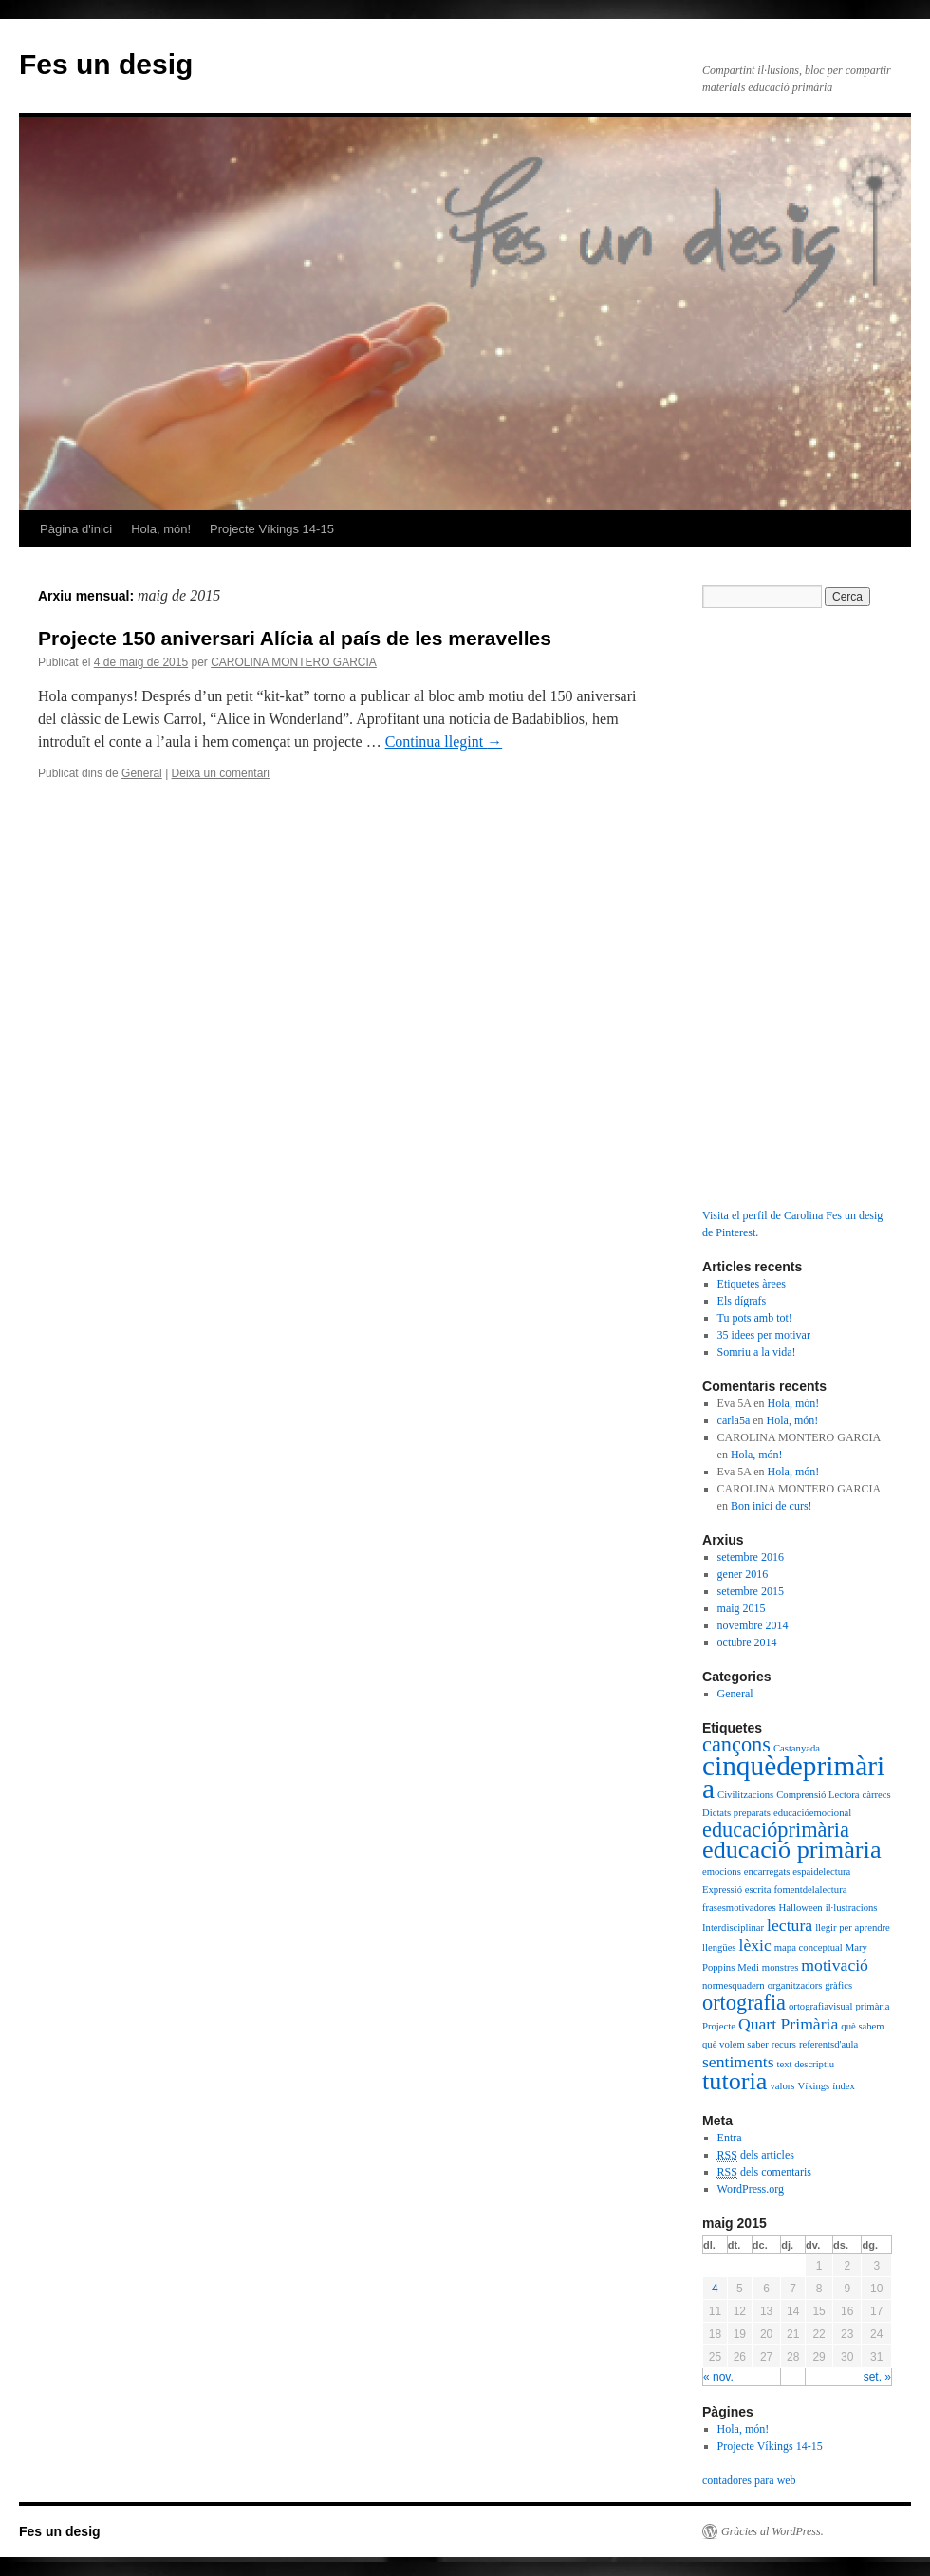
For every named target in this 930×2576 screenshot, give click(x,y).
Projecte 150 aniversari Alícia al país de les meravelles (294, 638)
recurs (784, 2044)
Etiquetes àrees (751, 1283)
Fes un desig (106, 64)
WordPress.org (750, 2189)
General (141, 773)
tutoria (734, 2081)
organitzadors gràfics (810, 1985)
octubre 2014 (747, 1642)
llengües (719, 1947)
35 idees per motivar (763, 1335)
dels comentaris (764, 2172)
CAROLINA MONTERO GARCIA (294, 662)
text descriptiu (806, 2064)
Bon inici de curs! (771, 1505)
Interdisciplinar (733, 1927)
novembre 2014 (753, 1625)
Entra (729, 2137)
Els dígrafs (742, 1300)
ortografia (744, 2002)
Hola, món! (161, 529)
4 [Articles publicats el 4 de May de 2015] (715, 2288)
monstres (780, 1967)
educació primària (792, 1849)
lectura (789, 1925)
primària (873, 2006)
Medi (748, 1967)
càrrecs (877, 1794)
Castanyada (796, 1748)
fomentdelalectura (810, 1889)
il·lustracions (852, 1907)
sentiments (738, 2061)
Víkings (814, 2086)
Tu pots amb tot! (754, 1318)
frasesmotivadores (739, 1907)
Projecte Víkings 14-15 (272, 529)
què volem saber (735, 2044)
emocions (721, 1871)
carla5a (734, 1420)
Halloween (801, 1907)
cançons (736, 1744)
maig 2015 (741, 1608)
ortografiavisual (820, 2006)
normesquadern (733, 1985)
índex (843, 2086)
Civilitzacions (745, 1794)
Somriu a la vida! (756, 1352)
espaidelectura (821, 1871)
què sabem (862, 2026)
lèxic (755, 1945)
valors (782, 2086)
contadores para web (749, 2480)
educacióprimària (775, 1830)
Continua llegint (444, 741)
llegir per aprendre (852, 1927)
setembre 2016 (750, 1557)
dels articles (755, 2155)
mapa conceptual (808, 1947)
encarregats (767, 1871)
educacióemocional (812, 1812)
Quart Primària (788, 2023)
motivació (834, 1964)
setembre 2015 (750, 1591)
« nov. (718, 2376)
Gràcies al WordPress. (772, 2531)
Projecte (718, 2026)
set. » (877, 2376)
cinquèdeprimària (793, 1777)
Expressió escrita (737, 1889)
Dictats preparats (736, 1812)
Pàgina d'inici (76, 529)
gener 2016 (743, 1574)
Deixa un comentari (221, 773)
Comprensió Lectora (817, 1794)
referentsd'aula (828, 2044)
